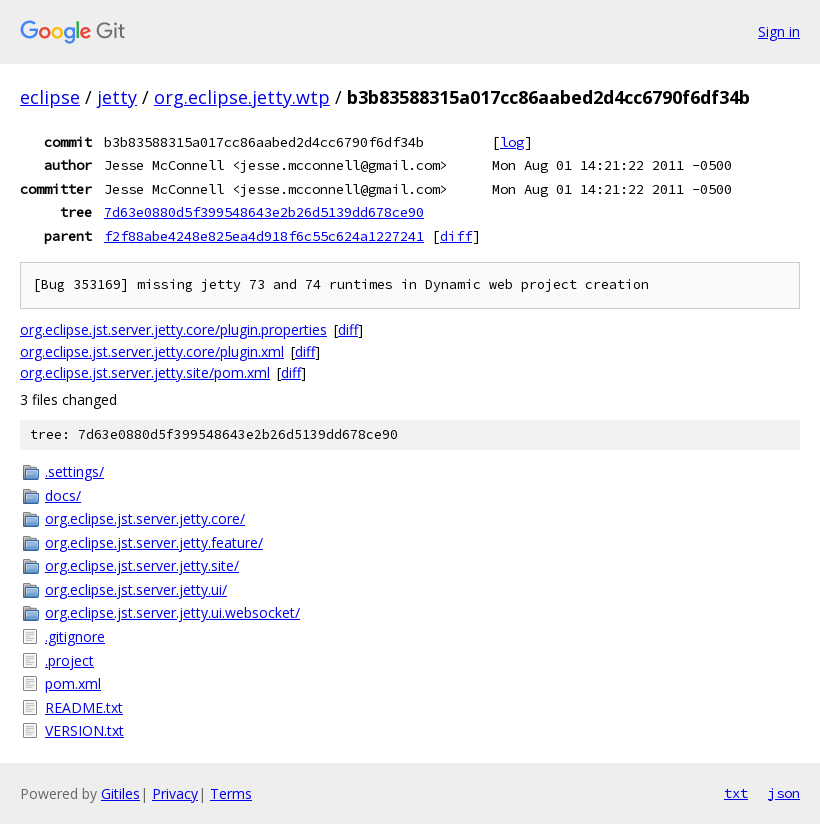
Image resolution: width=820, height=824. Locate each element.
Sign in (779, 31)
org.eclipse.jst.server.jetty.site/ (142, 565)
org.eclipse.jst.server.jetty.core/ (145, 518)
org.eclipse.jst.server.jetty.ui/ (136, 589)
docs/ (63, 495)
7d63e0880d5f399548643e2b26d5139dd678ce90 (264, 212)
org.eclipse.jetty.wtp (242, 97)
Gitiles (120, 793)
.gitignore (75, 636)
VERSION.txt (84, 730)
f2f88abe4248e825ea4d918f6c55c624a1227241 (264, 236)
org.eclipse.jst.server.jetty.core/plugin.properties (173, 329)
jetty (117, 97)
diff (456, 236)
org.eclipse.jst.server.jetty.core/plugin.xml (152, 351)
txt (736, 793)
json (784, 793)
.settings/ (74, 471)
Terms (231, 793)
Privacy (175, 793)
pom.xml (73, 683)
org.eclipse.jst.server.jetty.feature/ (154, 542)
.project (69, 660)
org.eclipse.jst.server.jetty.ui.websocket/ (172, 612)
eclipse (50, 97)
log (512, 142)
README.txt (84, 707)
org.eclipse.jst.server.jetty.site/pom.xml (145, 372)
